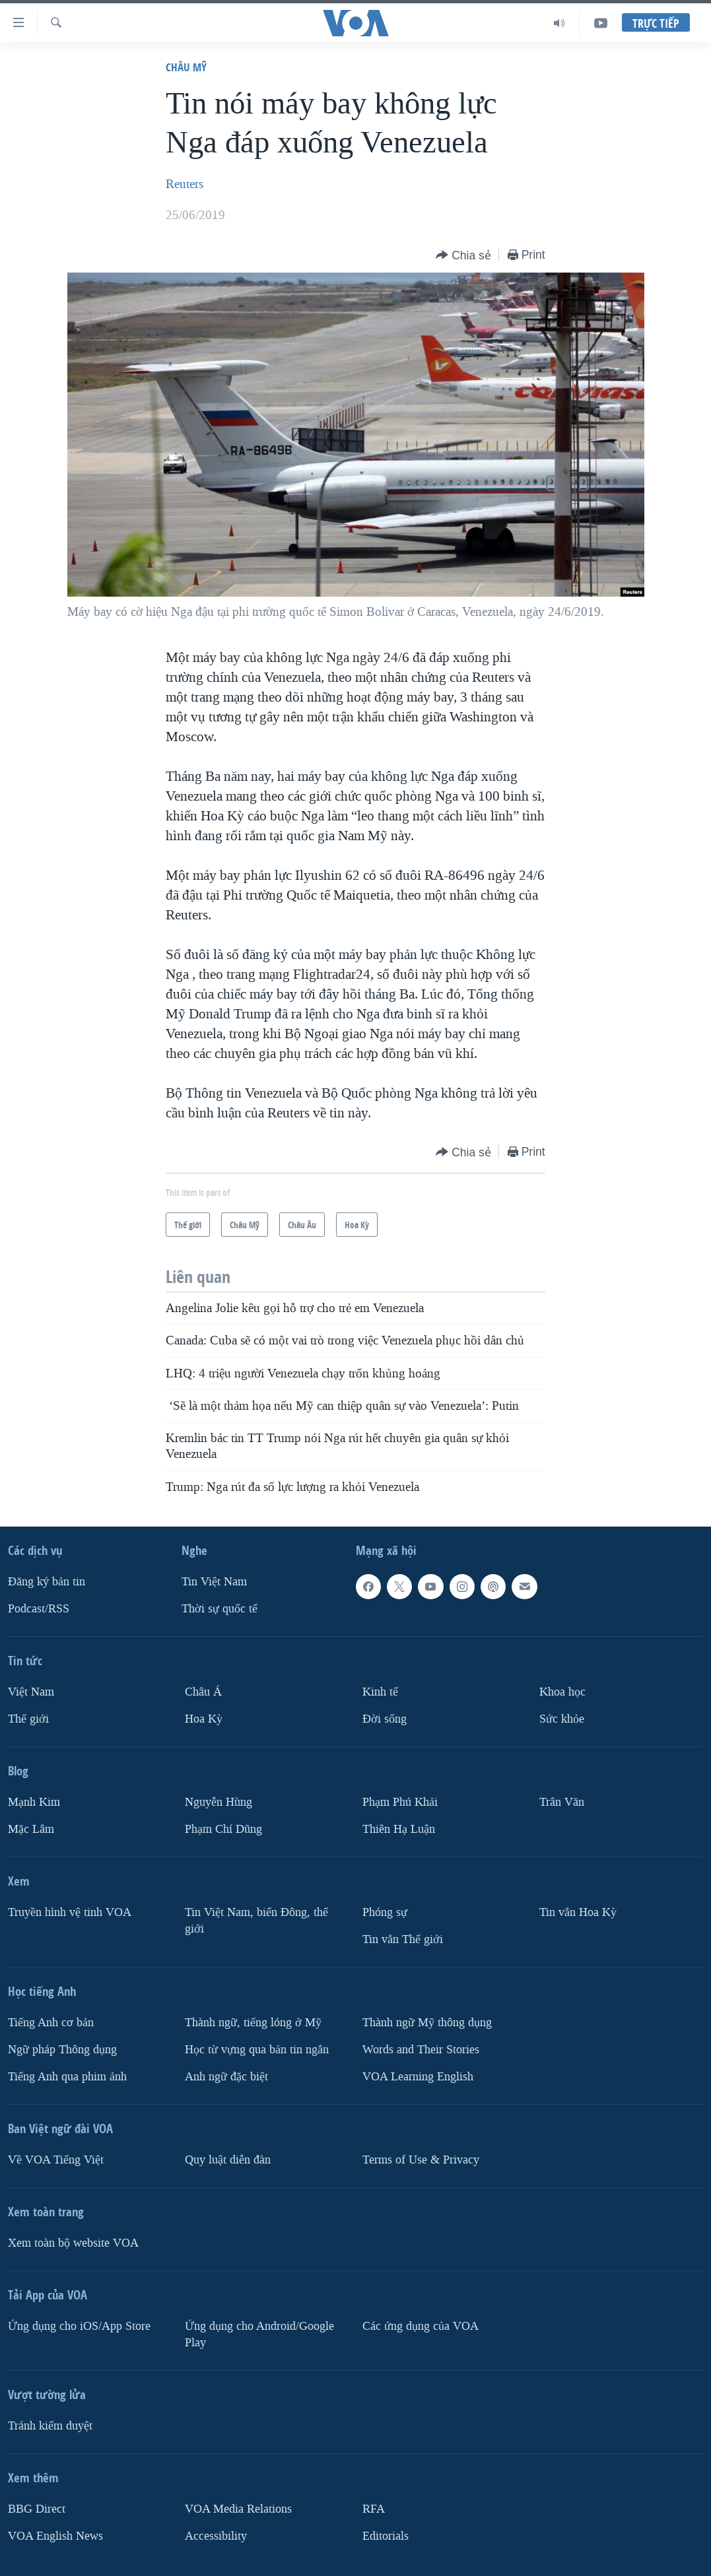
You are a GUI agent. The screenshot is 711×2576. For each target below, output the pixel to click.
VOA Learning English (417, 2076)
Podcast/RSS (38, 1608)
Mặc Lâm (31, 1829)
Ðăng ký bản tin (46, 1581)
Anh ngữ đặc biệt (226, 2076)
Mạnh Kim (34, 1802)
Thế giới (28, 1719)
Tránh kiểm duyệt (50, 2425)
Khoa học (562, 1692)
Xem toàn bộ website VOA (73, 2243)
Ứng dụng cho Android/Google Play (259, 2334)
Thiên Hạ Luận (398, 1829)
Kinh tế (380, 1692)
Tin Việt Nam (214, 1581)
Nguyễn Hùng (218, 1802)
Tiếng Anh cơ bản (51, 2022)
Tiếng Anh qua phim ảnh (67, 2076)
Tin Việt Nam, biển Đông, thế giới (256, 1920)
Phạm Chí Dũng (223, 1829)
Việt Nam (31, 1692)
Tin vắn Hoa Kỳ (578, 1912)
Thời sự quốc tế (219, 1608)
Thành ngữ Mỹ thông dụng (427, 2022)
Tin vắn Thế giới (402, 1939)
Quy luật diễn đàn (228, 2159)
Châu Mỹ (186, 67)
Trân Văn (561, 1802)
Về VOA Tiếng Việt (56, 2159)
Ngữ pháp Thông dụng (62, 2049)
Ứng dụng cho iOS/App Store (79, 2326)
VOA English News (55, 2536)
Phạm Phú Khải (400, 1802)
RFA (373, 2509)
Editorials (385, 2536)
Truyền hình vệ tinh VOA (69, 1912)
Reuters (184, 184)
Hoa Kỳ (203, 1719)
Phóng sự (384, 1912)
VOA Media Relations (238, 2509)
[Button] (463, 255)
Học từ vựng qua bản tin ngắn (257, 2049)
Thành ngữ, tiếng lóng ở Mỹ (253, 2022)
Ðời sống (384, 1719)
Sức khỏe (561, 1719)
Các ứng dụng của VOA (420, 2326)
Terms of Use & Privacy (420, 2159)
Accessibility (216, 2536)
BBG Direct (36, 2509)
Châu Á (203, 1692)
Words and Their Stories (420, 2049)
